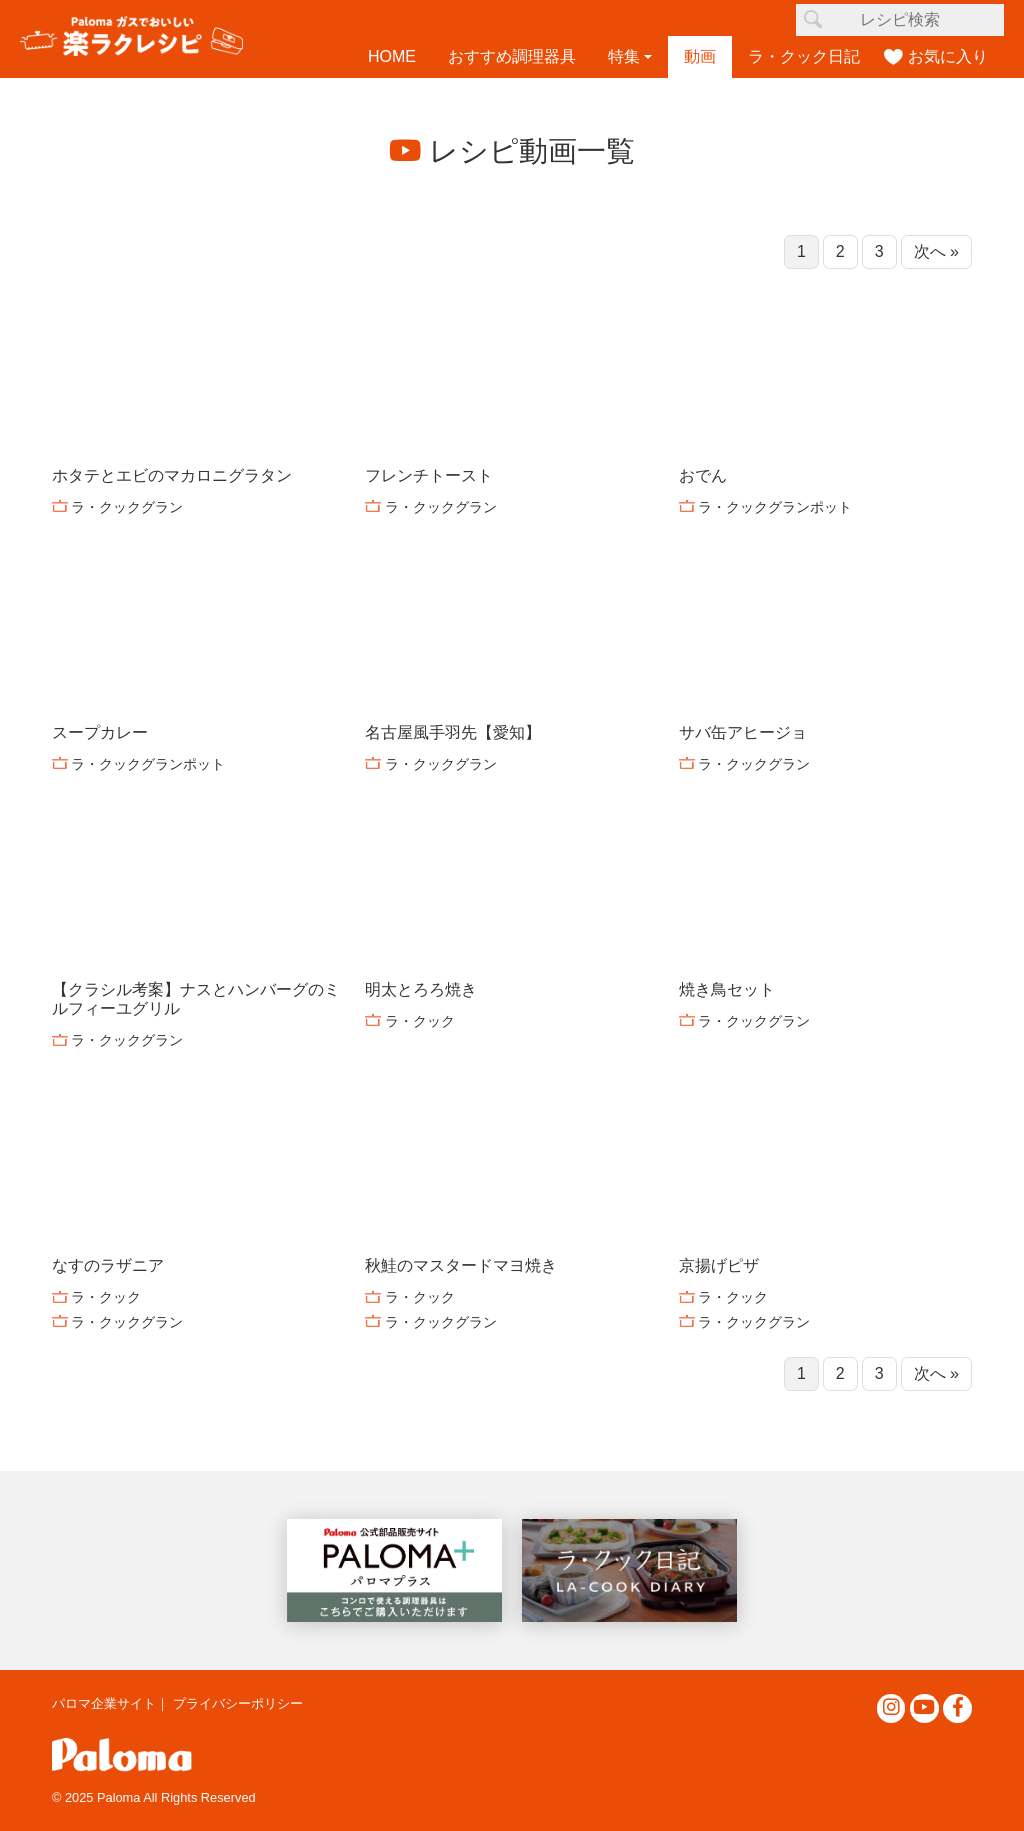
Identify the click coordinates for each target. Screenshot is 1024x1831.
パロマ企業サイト (104, 1703)
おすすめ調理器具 (512, 56)
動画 (700, 56)
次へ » (936, 251)
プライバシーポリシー (238, 1703)
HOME (392, 56)
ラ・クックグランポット (775, 507)
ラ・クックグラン (127, 507)
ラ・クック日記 (804, 56)
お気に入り (948, 56)
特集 (624, 56)
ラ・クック (420, 1021)
